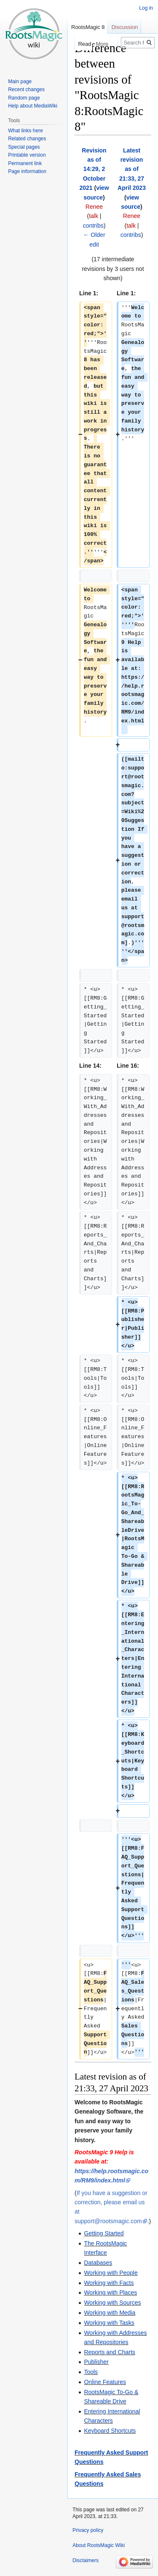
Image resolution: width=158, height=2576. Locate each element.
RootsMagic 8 (87, 27)
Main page (20, 81)
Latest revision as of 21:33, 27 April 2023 (132, 169)
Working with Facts (109, 2282)
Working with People (110, 2272)
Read (79, 44)
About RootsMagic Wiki (98, 2545)
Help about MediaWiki (32, 106)
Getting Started (103, 2233)
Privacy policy (87, 2530)
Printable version (27, 155)
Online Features (105, 2382)
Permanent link (25, 163)
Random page (24, 98)
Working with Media (109, 2312)
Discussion (124, 27)
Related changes (27, 139)
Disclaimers (85, 2560)
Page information (27, 171)
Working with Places (110, 2292)
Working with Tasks (109, 2322)
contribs (93, 225)
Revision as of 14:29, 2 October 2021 (92, 169)
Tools (91, 2372)
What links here (25, 131)
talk (93, 216)
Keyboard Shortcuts (110, 2430)
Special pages (24, 147)
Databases (98, 2262)
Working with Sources (112, 2302)
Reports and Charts (109, 2352)
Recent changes (26, 89)
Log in (146, 8)
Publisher (96, 2361)
